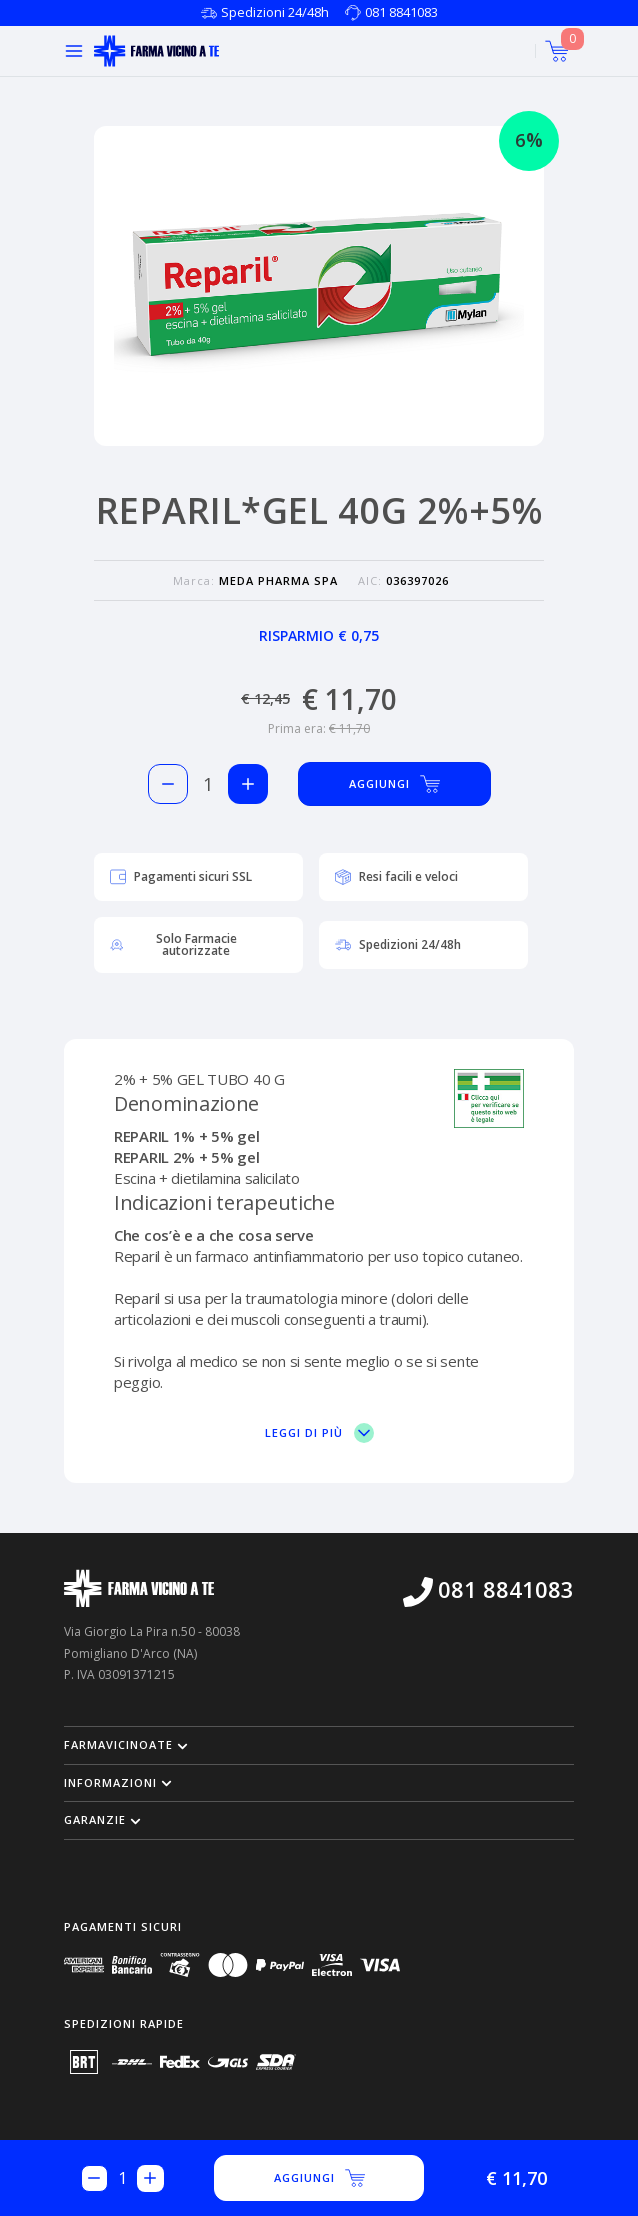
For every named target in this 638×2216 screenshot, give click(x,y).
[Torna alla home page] (156, 51)
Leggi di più (319, 1433)
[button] (319, 1745)
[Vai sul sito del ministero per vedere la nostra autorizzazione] (489, 1098)
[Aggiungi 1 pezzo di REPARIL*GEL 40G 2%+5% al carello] (248, 784)
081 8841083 (401, 12)
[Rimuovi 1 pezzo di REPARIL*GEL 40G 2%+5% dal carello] (168, 784)
